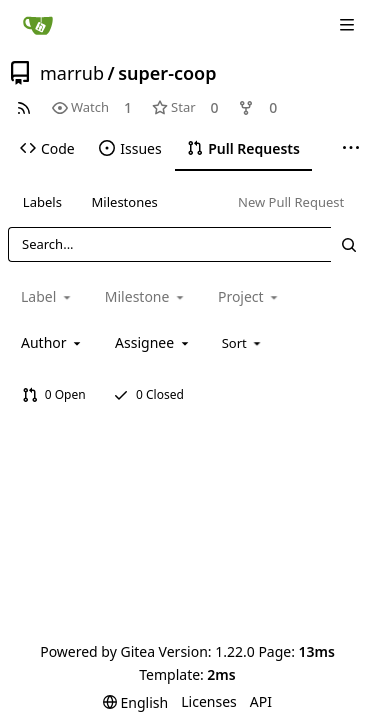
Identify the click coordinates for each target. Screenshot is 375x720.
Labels (42, 202)
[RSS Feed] (24, 107)
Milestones (125, 202)
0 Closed (148, 394)
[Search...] (349, 244)
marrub (72, 73)
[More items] (351, 149)
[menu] (243, 343)
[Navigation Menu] (347, 25)
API (261, 701)
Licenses (209, 701)
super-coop (167, 73)
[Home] (38, 25)
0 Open (54, 394)
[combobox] (52, 342)
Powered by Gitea (97, 651)
